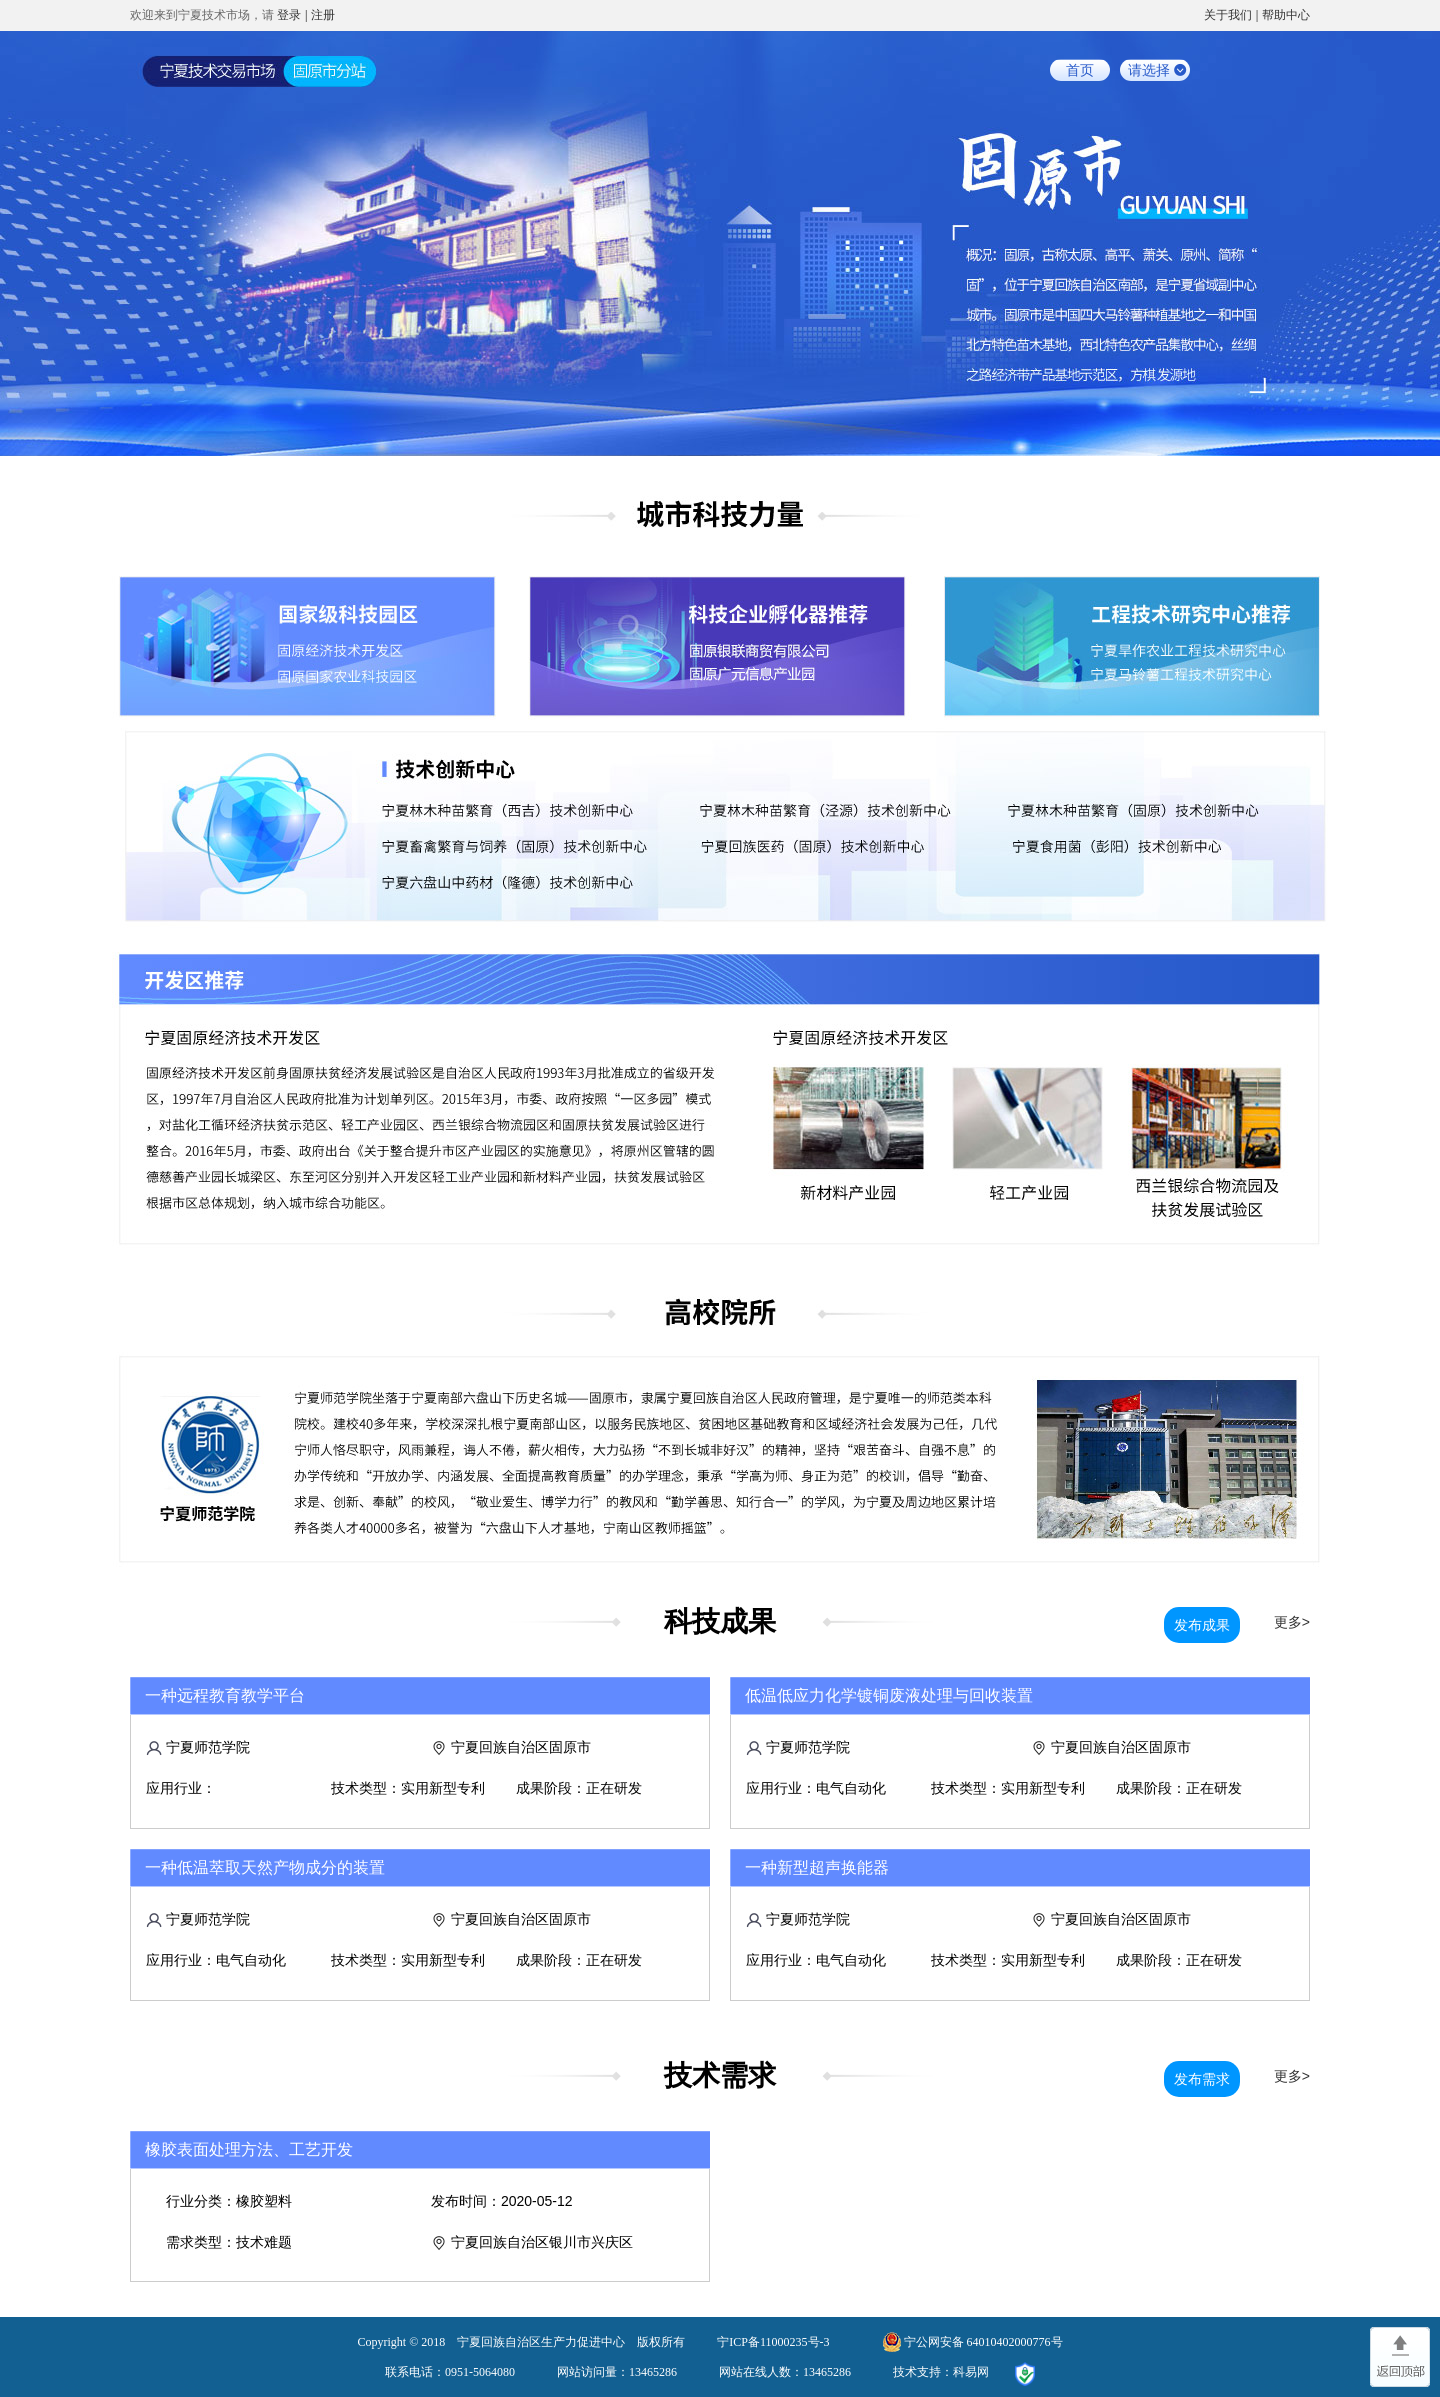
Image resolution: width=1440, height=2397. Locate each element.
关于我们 (1228, 15)
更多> (1292, 1622)
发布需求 (1202, 2079)
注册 (323, 15)
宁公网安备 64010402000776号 (983, 2342)
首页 (1080, 70)
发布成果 (1202, 1625)
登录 (289, 15)
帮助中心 (1286, 15)
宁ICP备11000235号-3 (773, 2342)
